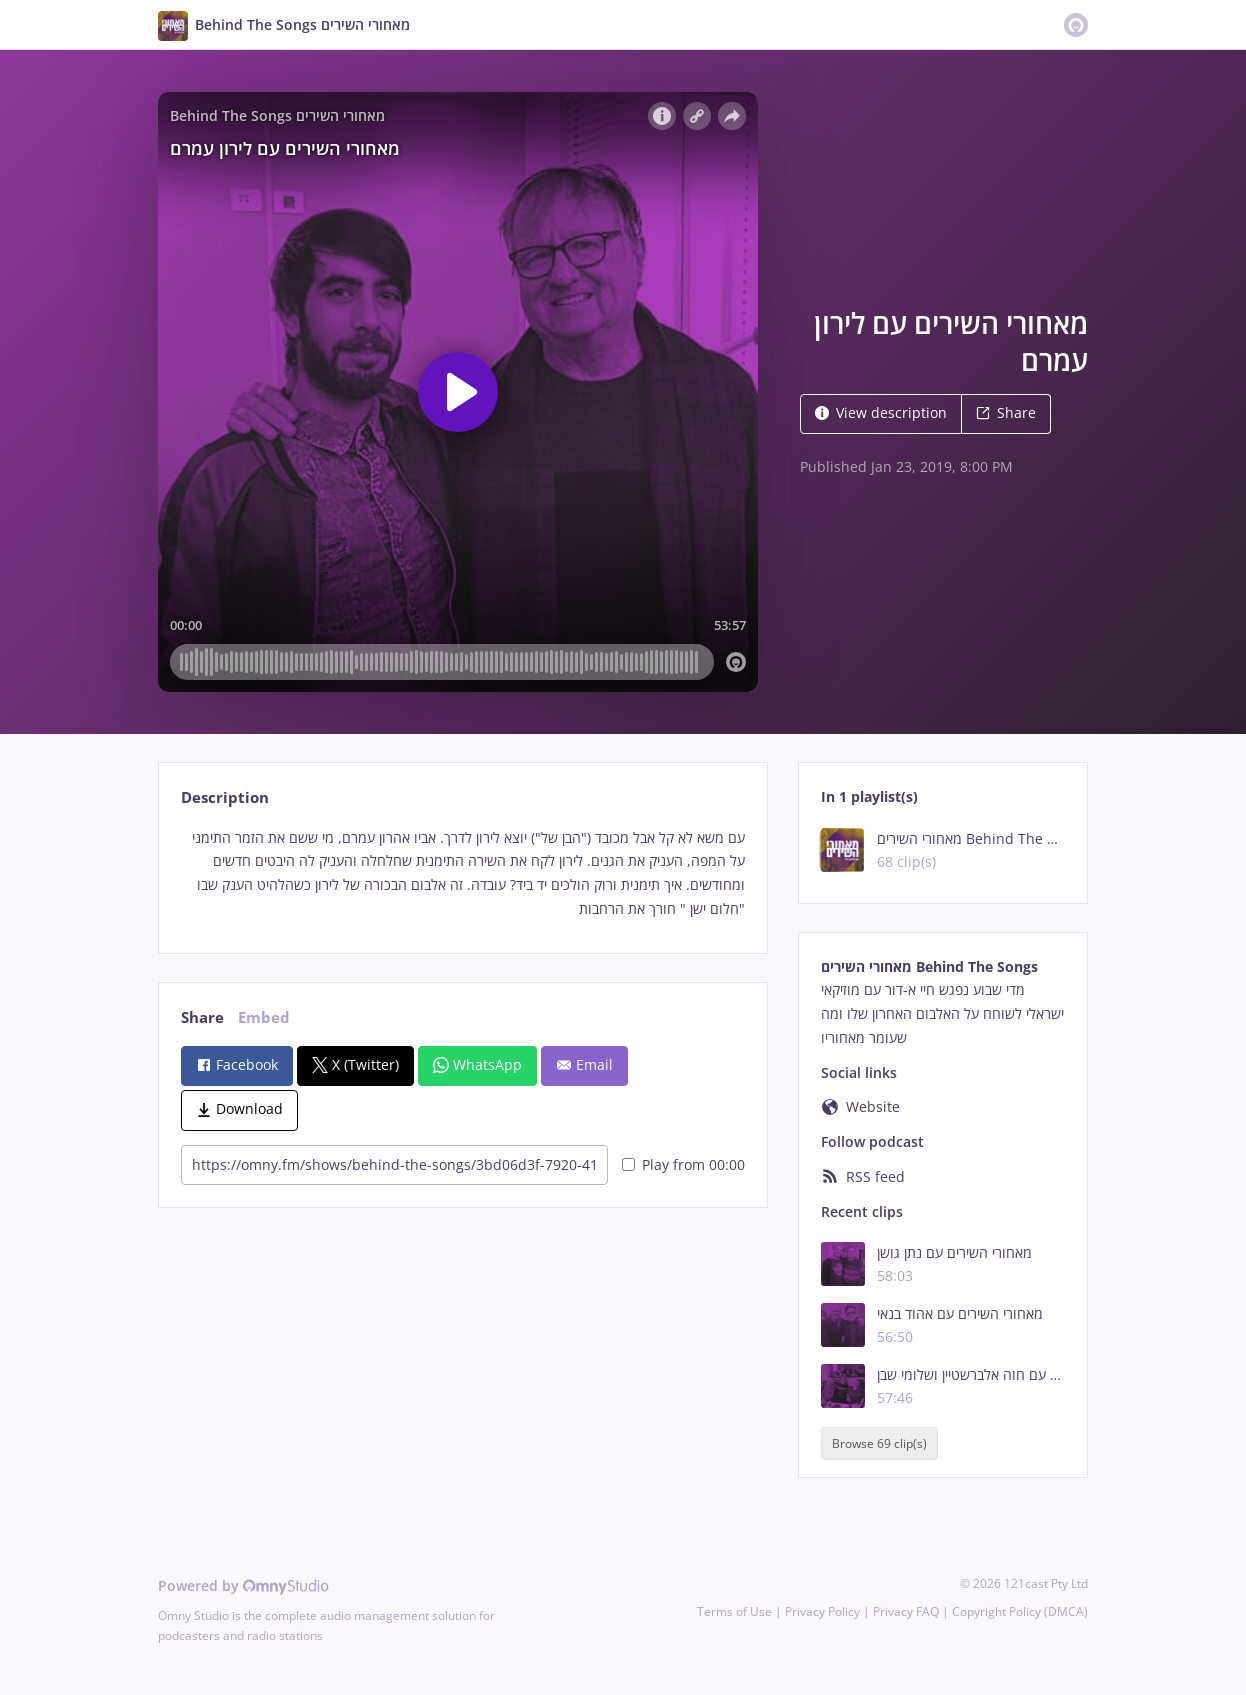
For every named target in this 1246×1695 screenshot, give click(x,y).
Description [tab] (225, 797)
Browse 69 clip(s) (879, 1443)
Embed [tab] (264, 1017)
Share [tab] (202, 1017)
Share (1006, 412)
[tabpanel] (462, 873)
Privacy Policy (822, 1611)
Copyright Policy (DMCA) (1020, 1611)
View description (881, 412)
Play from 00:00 (683, 1164)
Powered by (243, 1585)
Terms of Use (734, 1611)
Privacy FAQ (906, 1611)
